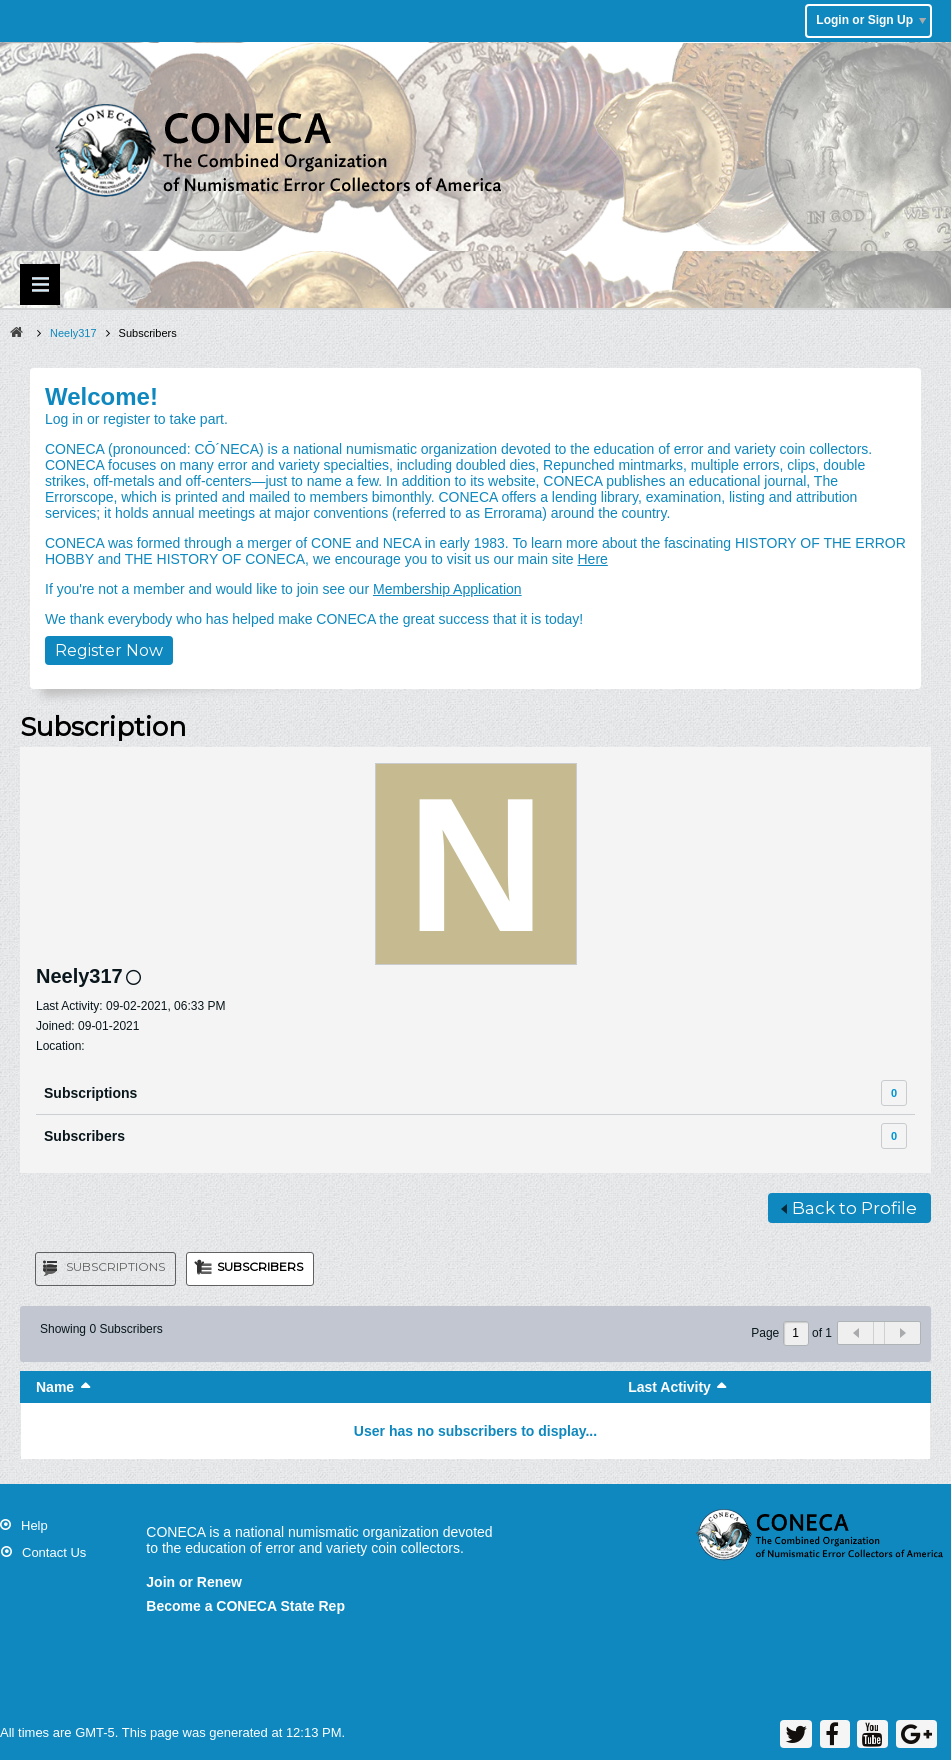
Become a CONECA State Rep (245, 1606)
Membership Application (447, 589)
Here (592, 559)
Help (34, 1525)
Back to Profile (849, 1208)
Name (55, 1387)
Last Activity (669, 1387)
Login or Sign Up (871, 20)
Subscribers (84, 1136)
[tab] (105, 1269)
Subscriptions (90, 1093)
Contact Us (54, 1552)
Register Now (109, 650)
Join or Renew (194, 1582)
